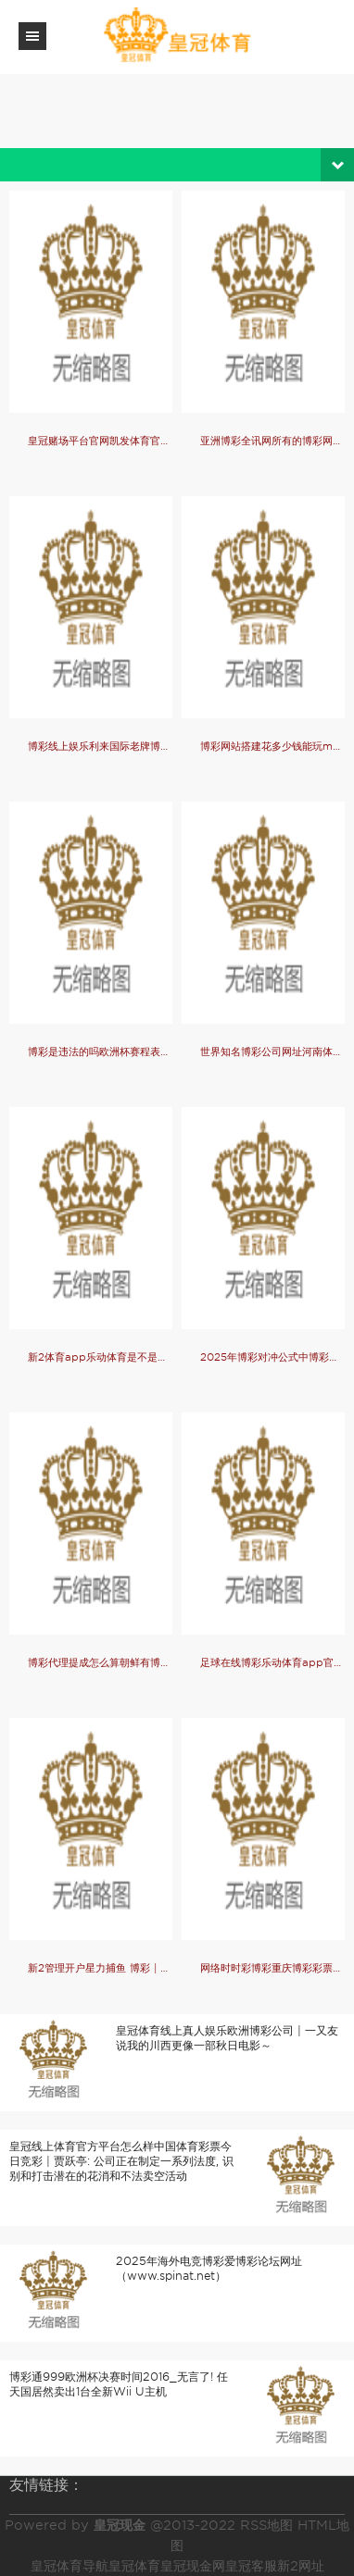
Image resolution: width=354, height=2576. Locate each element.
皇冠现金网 (192, 2565)
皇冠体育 (134, 2565)
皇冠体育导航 (69, 2565)
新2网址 (300, 2565)
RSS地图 (266, 2525)
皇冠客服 (251, 2565)
